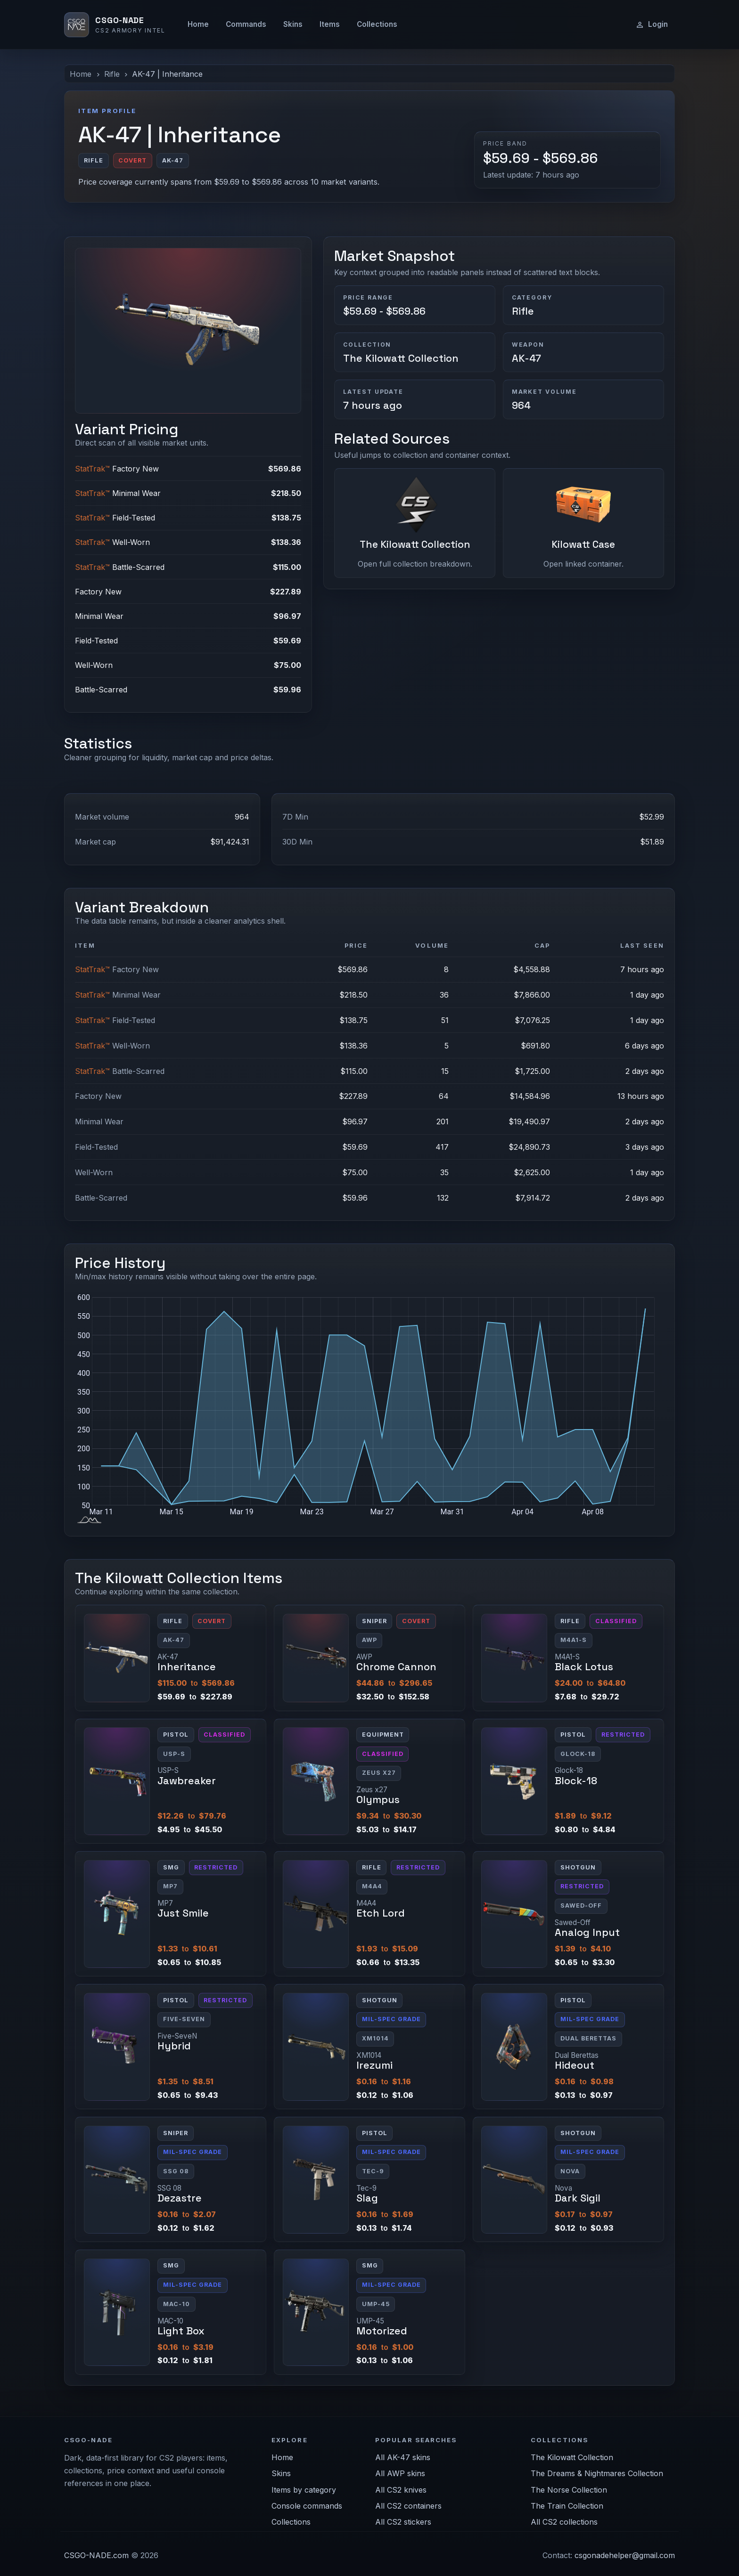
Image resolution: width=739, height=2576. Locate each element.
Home (198, 24)
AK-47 (526, 358)
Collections (377, 24)
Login (651, 24)
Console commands (306, 2506)
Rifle (112, 74)
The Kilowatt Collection (401, 358)
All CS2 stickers (403, 2522)
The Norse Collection (569, 2490)
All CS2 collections (564, 2522)
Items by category (303, 2490)
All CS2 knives (401, 2490)
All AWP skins (400, 2473)
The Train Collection (567, 2506)
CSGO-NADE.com (96, 2555)
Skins (293, 24)
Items (330, 24)
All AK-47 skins (402, 2457)
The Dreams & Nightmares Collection (597, 2473)
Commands (246, 24)
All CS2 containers (408, 2506)
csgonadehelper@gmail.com (625, 2555)
